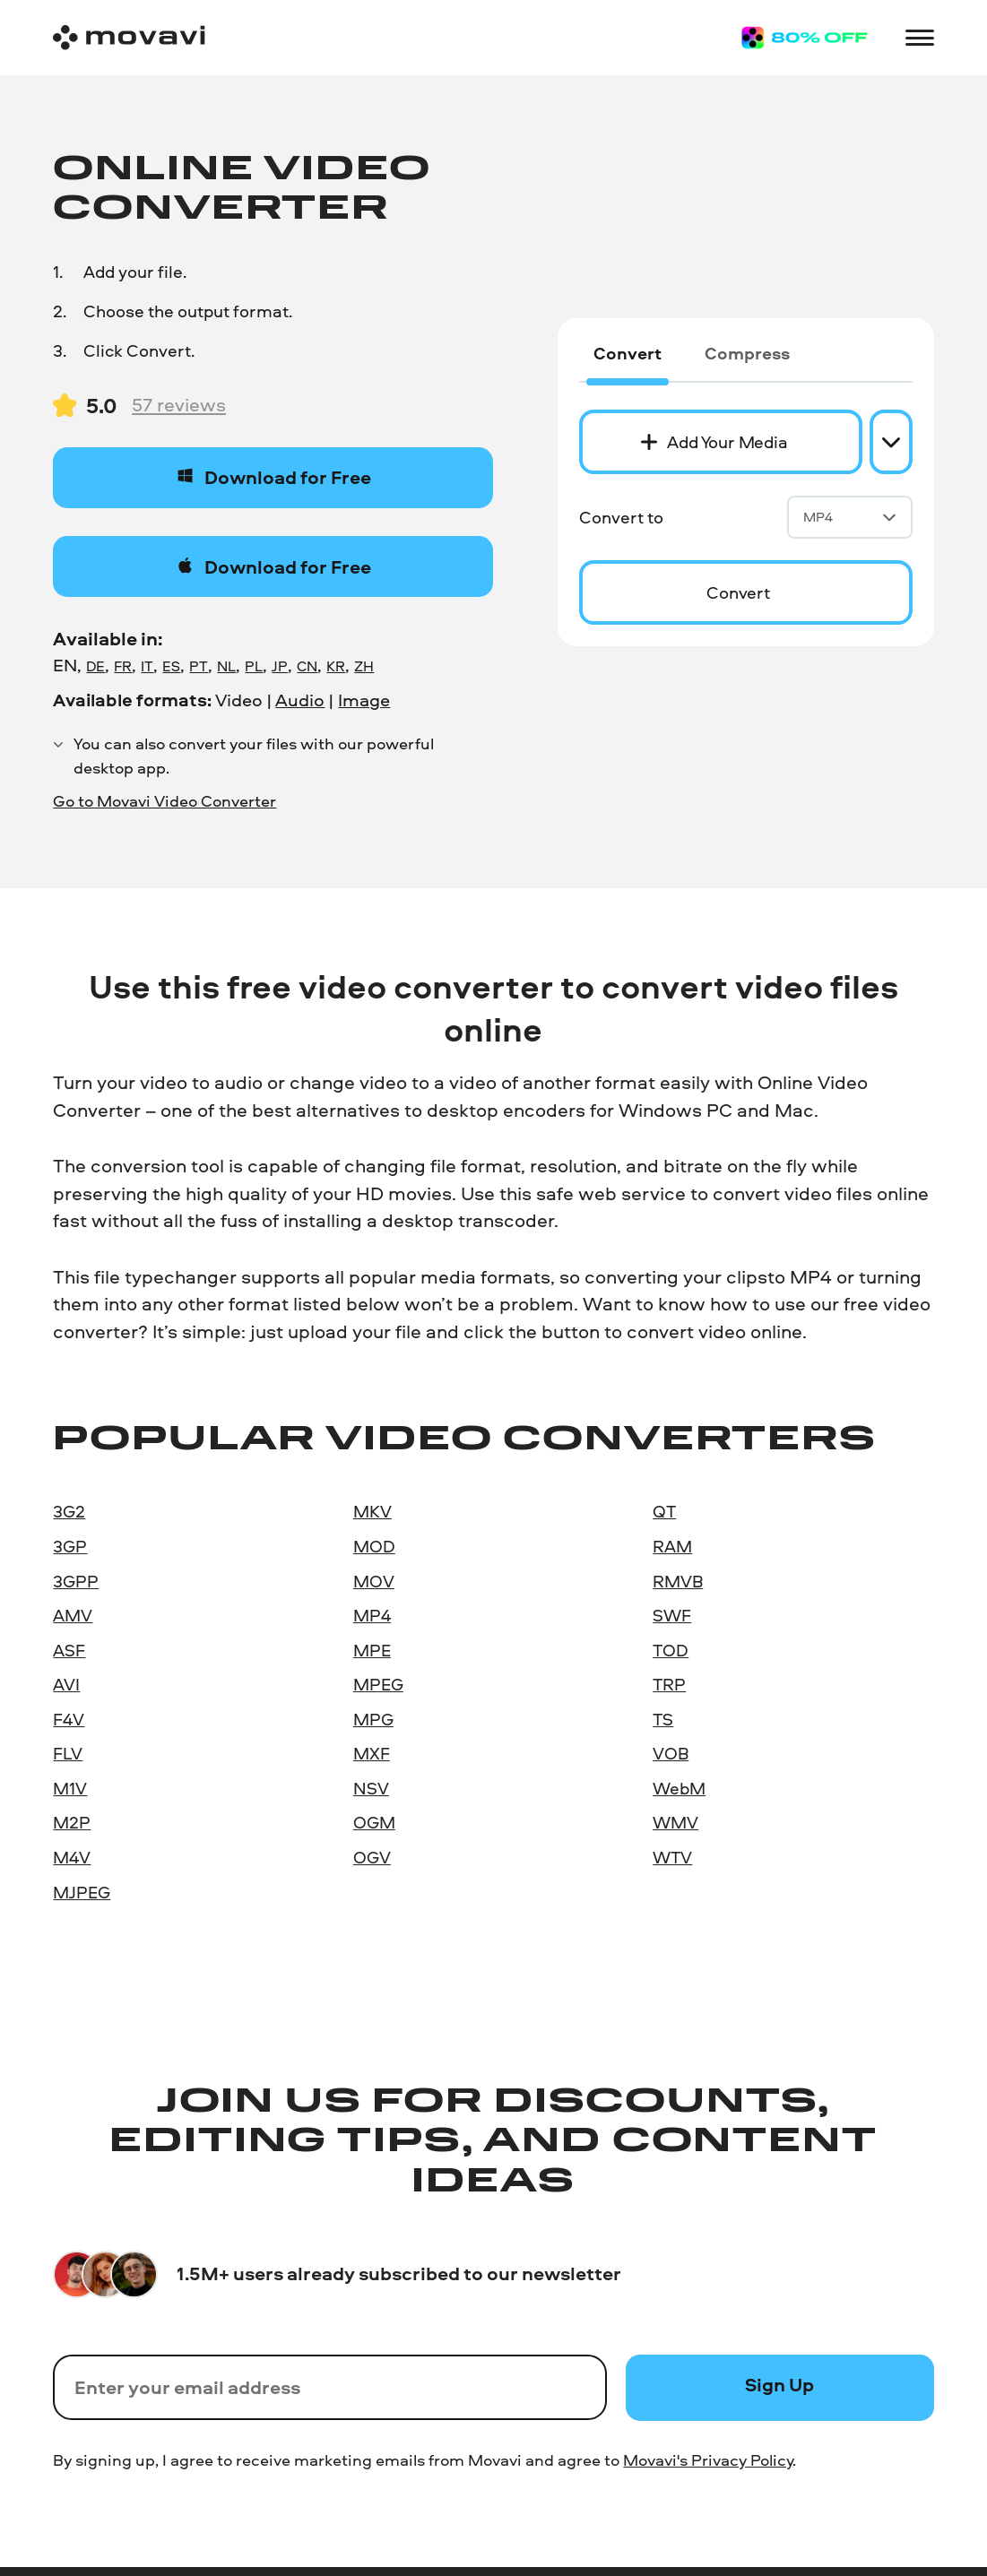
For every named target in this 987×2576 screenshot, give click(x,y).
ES (171, 666)
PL (254, 666)
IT (147, 666)
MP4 (849, 516)
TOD (670, 1650)
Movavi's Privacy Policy (707, 2459)
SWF (672, 1615)
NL (226, 666)
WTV (672, 1857)
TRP (669, 1684)
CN (307, 666)
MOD (374, 1546)
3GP (70, 1546)
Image (364, 699)
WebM (679, 1788)
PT (198, 666)
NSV (371, 1788)
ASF (69, 1650)
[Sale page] (804, 37)
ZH (364, 666)
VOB (670, 1753)
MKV (372, 1511)
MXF (371, 1753)
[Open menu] (919, 37)
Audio (300, 699)
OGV (372, 1857)
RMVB (678, 1581)
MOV (373, 1581)
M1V (70, 1788)
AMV (72, 1615)
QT (664, 1511)
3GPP (76, 1581)
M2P (72, 1822)
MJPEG (81, 1892)
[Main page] (129, 37)
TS (663, 1719)
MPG (373, 1719)
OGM (374, 1822)
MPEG (378, 1684)
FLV (67, 1753)
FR (123, 666)
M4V (72, 1857)
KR (335, 666)
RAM (672, 1546)
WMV (675, 1822)
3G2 (69, 1511)
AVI (66, 1684)
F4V (68, 1719)
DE (95, 666)
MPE (372, 1650)
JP (280, 666)
